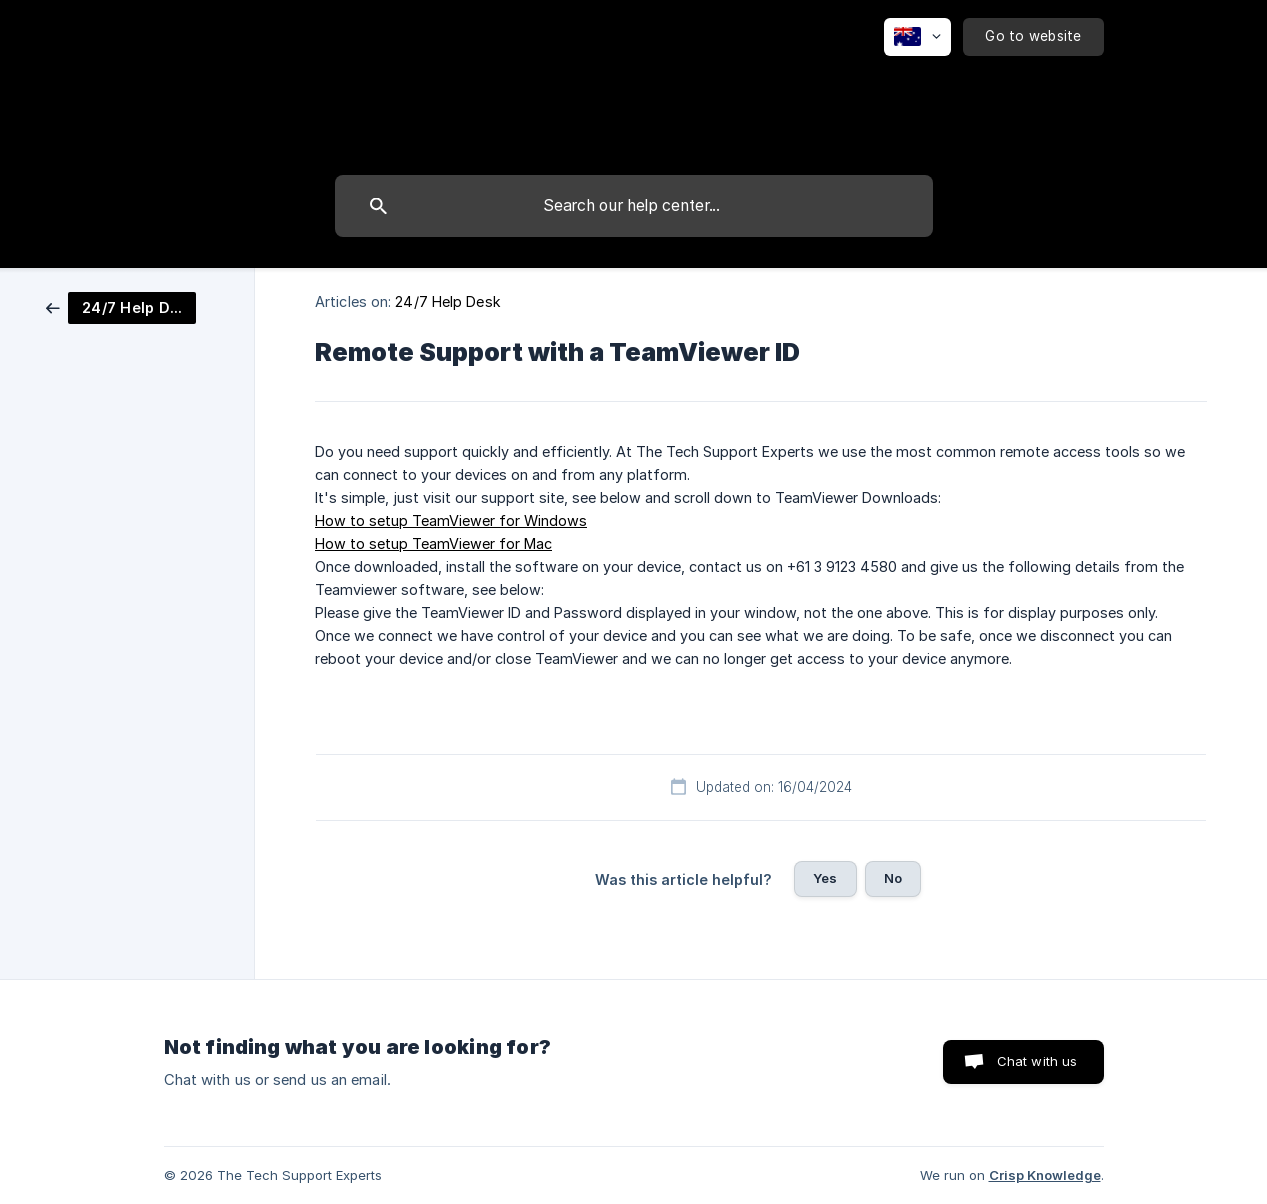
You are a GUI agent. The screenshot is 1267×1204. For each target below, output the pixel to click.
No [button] (893, 878)
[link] (121, 306)
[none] (917, 37)
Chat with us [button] (1037, 1061)
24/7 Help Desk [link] (447, 301)
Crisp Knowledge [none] (1045, 1175)
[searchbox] (634, 206)
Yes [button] (825, 878)
